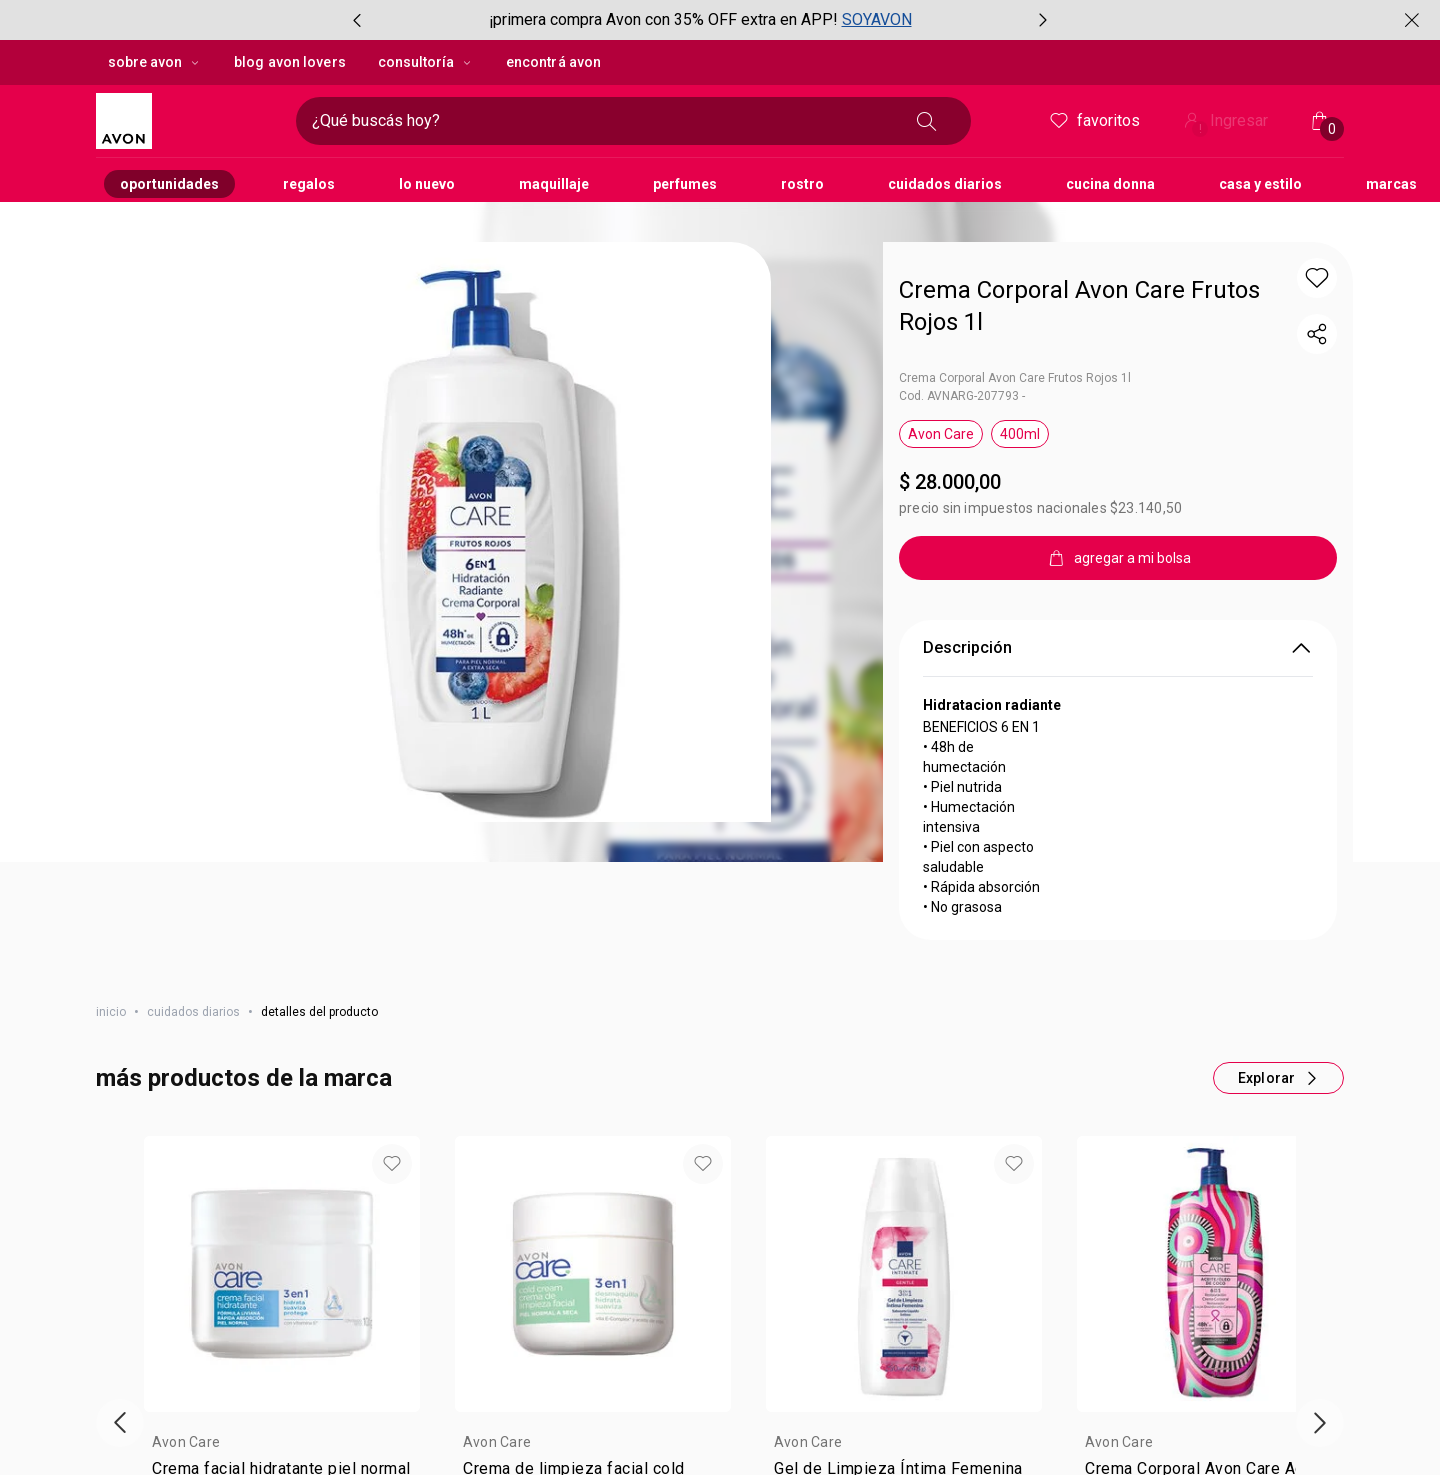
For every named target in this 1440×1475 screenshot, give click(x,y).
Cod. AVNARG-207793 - (962, 279)
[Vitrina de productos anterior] (120, 1188)
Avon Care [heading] (186, 1207)
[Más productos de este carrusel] (1278, 843)
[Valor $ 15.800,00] (904, 1318)
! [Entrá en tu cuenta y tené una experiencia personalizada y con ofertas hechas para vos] (1200, 129)
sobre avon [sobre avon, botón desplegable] (155, 62)
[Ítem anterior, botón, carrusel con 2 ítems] (357, 20)
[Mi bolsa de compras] (1320, 121)
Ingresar (1224, 122)
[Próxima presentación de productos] (1320, 1188)
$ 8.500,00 (185, 1292)
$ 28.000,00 (1122, 1292)
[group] (700, 20)
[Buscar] (927, 121)
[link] (282, 1250)
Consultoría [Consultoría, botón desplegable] (426, 62)
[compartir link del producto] (1317, 217)
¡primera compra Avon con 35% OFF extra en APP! (663, 19)
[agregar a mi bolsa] (1118, 441)
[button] (392, 929)
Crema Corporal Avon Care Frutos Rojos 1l (1015, 261)
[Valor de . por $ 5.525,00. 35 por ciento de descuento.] (282, 1328)
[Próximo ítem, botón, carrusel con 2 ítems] (1043, 20)
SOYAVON (877, 19)
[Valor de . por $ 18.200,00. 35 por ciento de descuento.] (1215, 1328)
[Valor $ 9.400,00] (593, 1318)
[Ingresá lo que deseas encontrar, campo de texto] (601, 121)
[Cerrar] (1412, 20)
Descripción (1118, 531)
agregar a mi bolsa (282, 1407)
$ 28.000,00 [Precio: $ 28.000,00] (950, 365)
